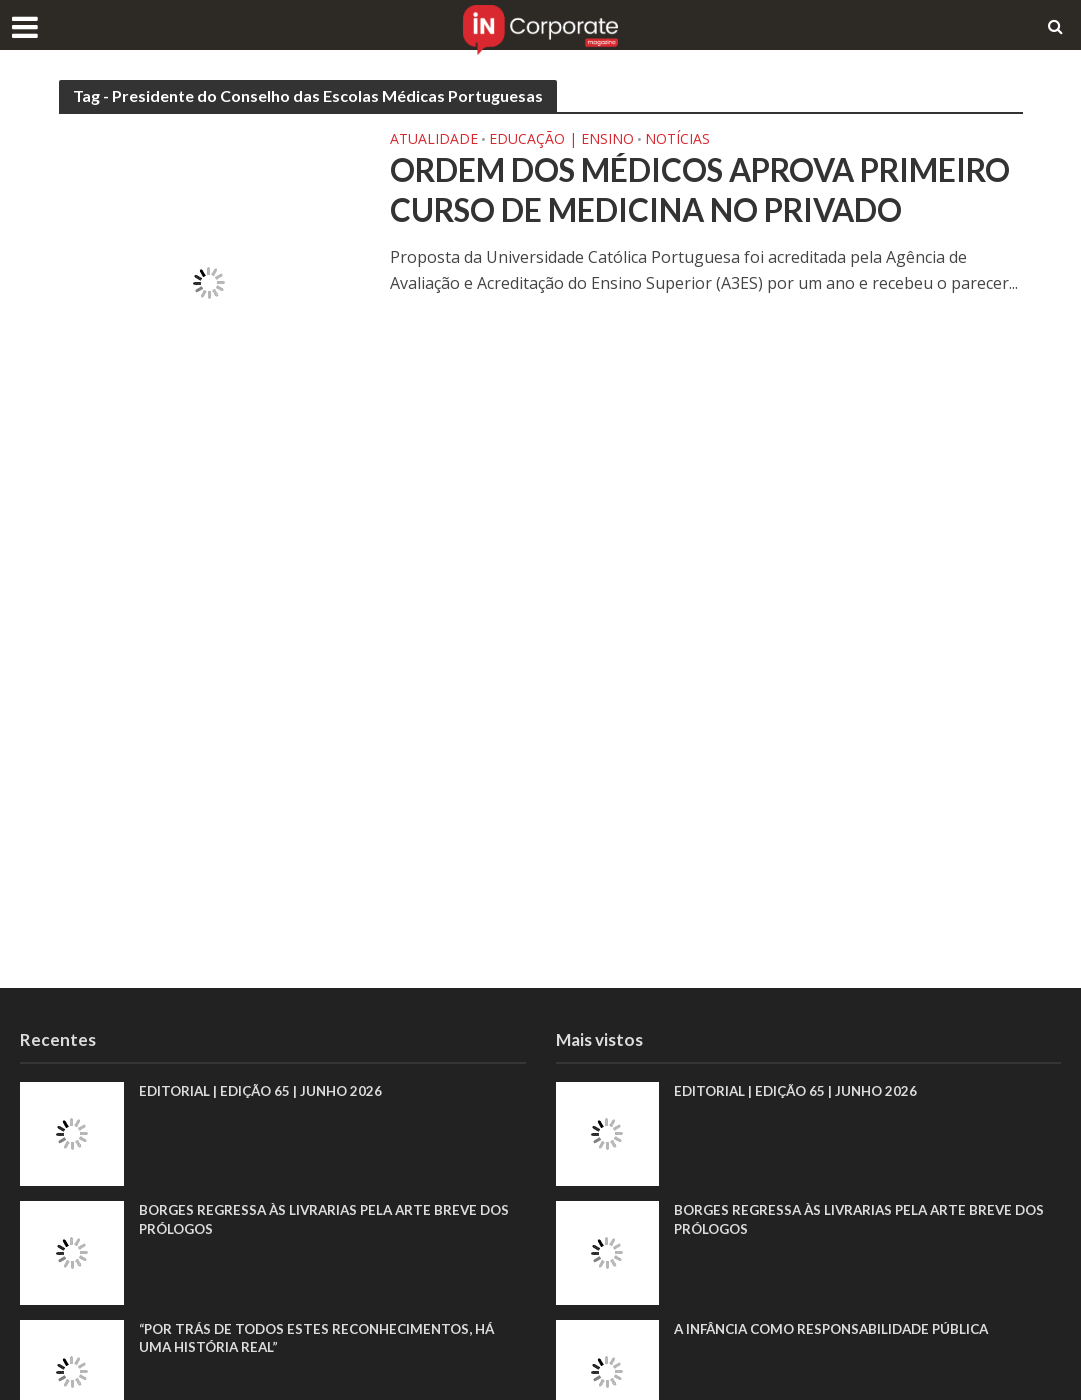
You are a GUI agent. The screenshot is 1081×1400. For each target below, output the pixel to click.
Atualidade (434, 140)
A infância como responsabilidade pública (841, 1329)
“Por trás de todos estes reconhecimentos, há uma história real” (325, 1339)
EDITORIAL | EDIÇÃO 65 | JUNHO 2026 (265, 1091)
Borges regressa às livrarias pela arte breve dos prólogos (331, 1220)
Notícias (677, 140)
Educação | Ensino (561, 140)
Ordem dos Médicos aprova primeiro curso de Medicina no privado (664, 212)
